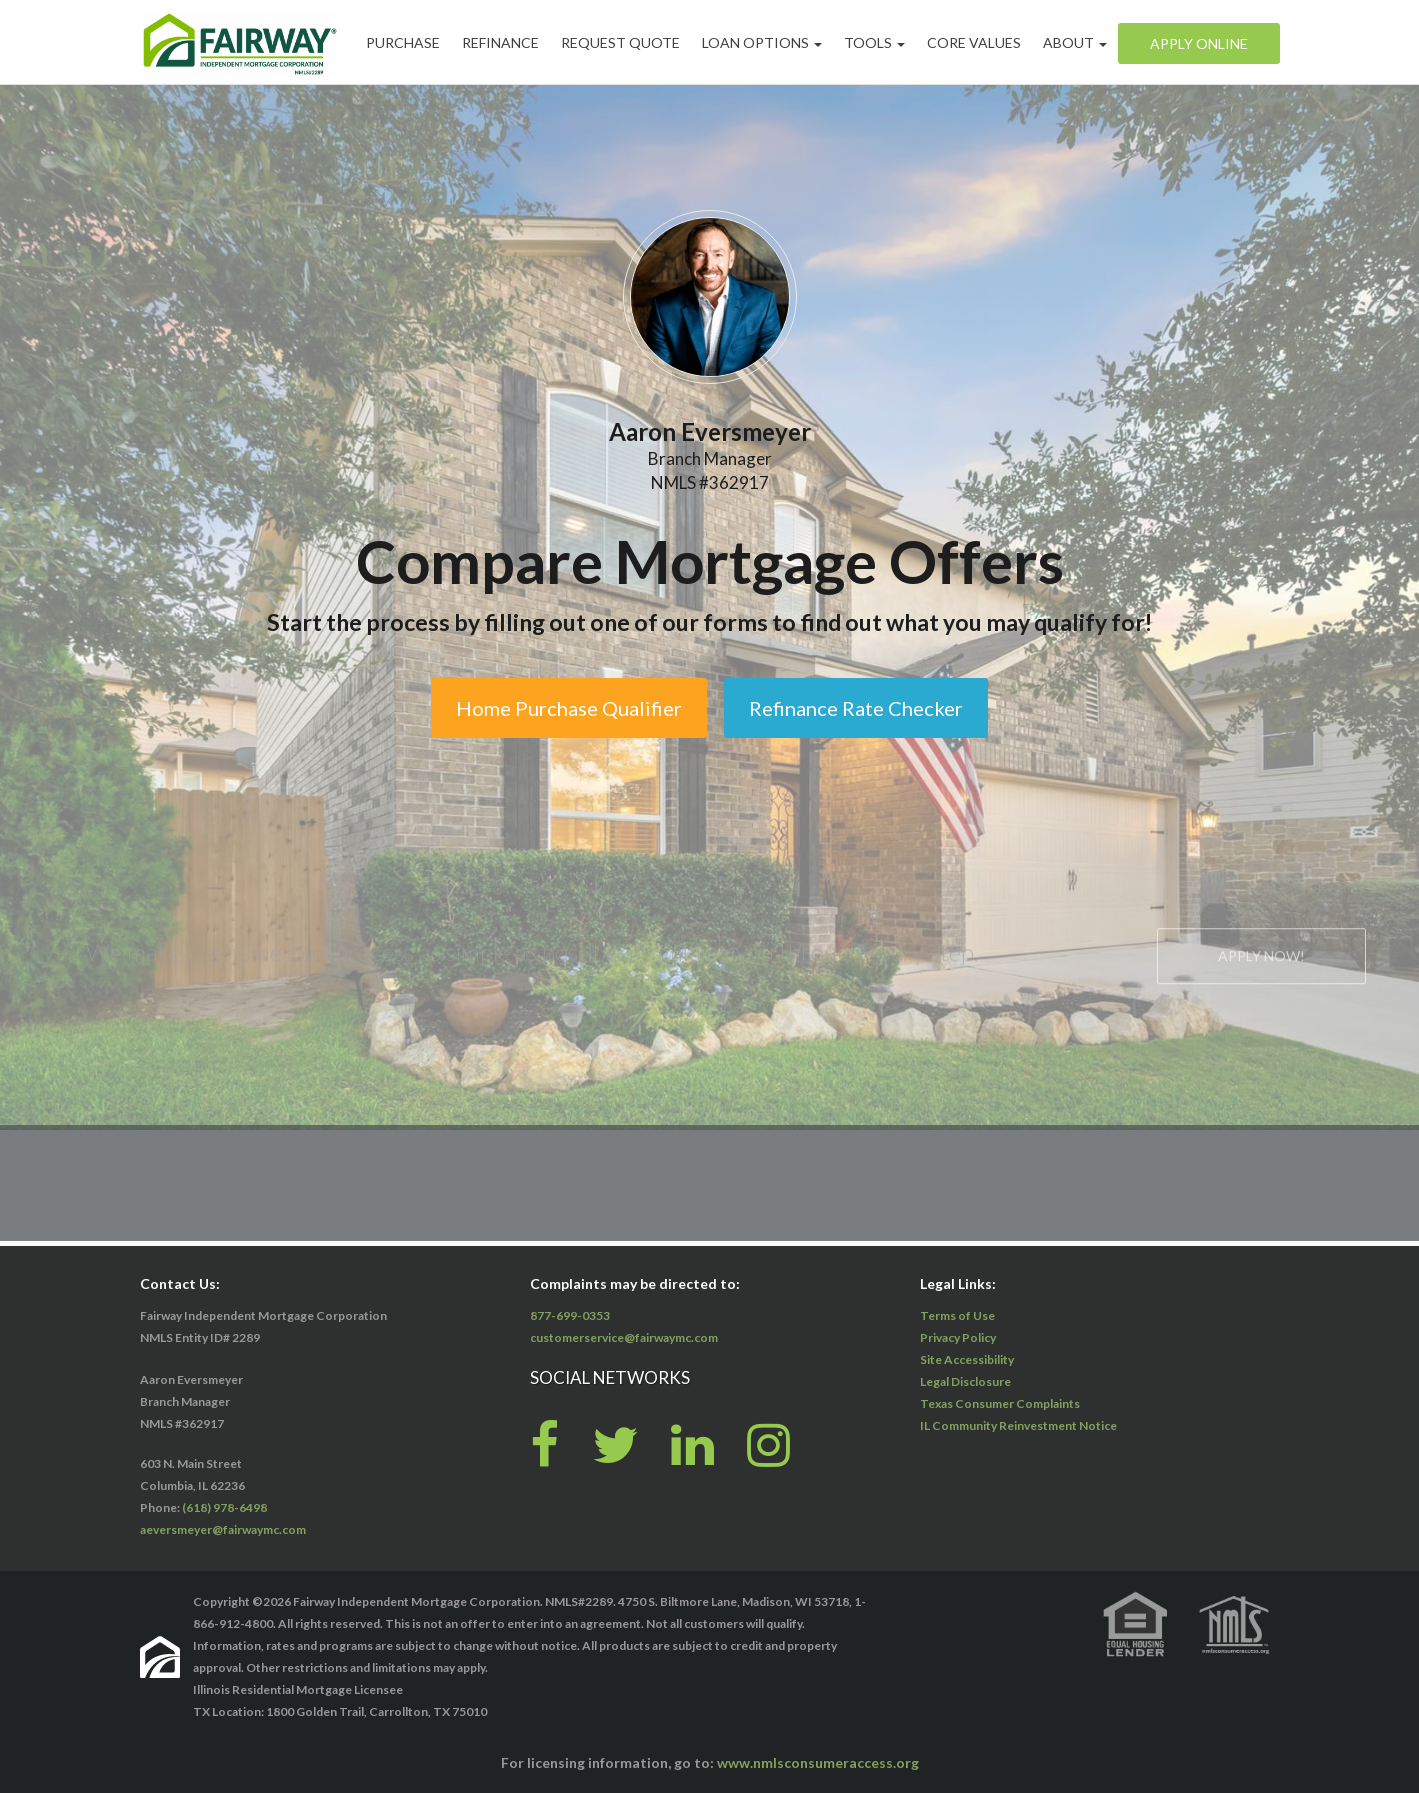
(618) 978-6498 (224, 1507)
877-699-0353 (570, 1315)
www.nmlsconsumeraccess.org (818, 1762)
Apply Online (1199, 43)
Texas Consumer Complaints (1000, 1403)
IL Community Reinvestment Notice (1018, 1425)
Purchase (403, 42)
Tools (874, 42)
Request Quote (620, 42)
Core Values (974, 42)
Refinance (500, 42)
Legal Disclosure (965, 1381)
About (1075, 42)
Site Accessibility (967, 1359)
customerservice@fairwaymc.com (624, 1337)
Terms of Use (957, 1315)
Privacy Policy (958, 1337)
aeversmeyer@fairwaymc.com (223, 1529)
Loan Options (762, 42)
